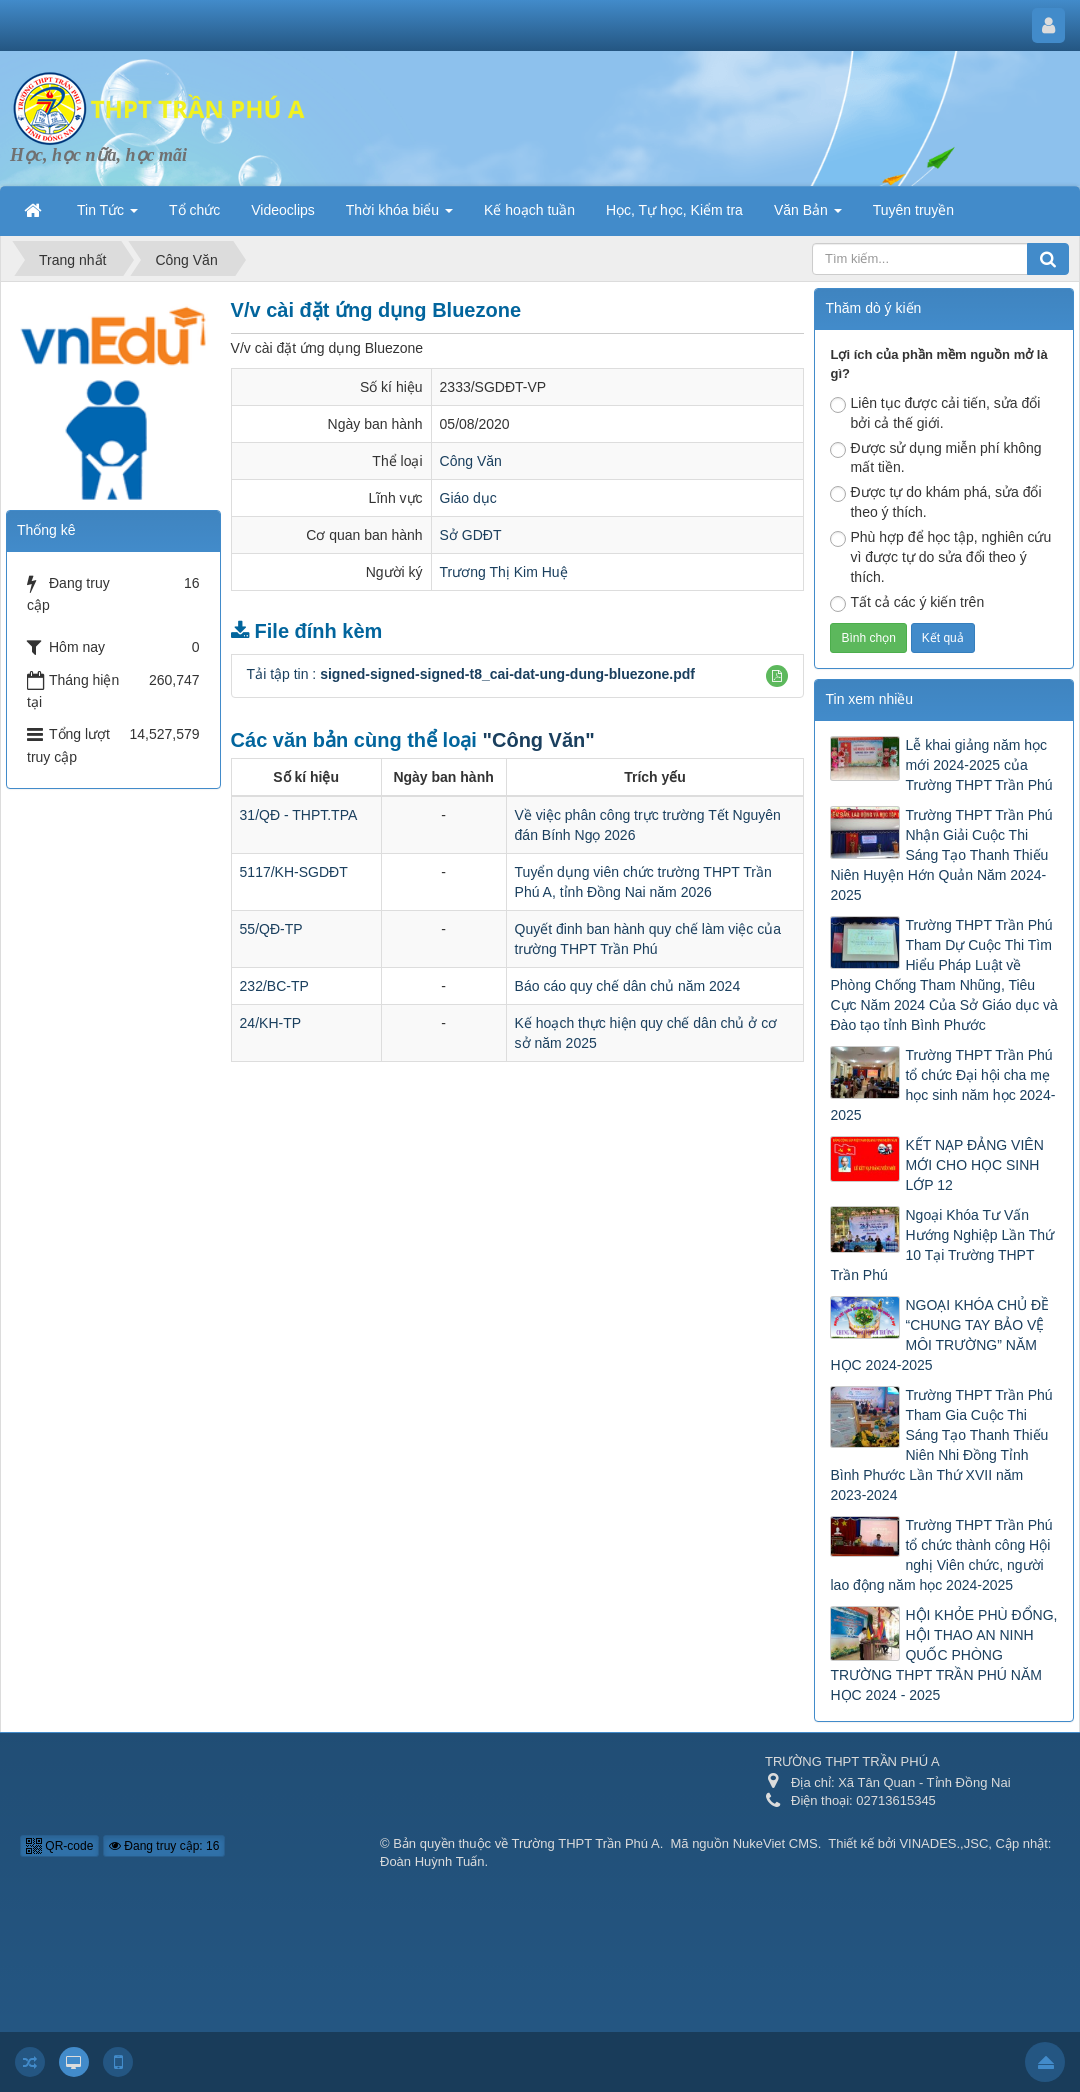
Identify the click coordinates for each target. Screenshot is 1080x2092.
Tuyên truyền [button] (913, 210)
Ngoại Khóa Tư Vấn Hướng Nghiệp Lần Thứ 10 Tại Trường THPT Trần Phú (942, 1245)
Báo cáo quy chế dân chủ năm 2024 (628, 986)
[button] (777, 676)
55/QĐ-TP (271, 929)
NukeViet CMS (775, 1843)
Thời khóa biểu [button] (399, 216)
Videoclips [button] (283, 210)
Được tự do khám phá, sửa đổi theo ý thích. (935, 502)
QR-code (59, 1846)
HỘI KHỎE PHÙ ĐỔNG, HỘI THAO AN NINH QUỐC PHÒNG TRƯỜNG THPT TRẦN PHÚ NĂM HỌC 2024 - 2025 (943, 1655)
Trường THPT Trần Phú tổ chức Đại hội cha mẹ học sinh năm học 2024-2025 (942, 1085)
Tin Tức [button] (107, 216)
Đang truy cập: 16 (164, 1846)
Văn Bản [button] (808, 216)
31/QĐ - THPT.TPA (299, 815)
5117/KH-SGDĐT (294, 872)
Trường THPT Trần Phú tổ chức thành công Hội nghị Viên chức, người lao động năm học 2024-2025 (941, 1555)
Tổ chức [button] (194, 210)
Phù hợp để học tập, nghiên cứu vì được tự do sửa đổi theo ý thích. (940, 557)
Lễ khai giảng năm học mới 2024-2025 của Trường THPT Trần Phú (978, 765)
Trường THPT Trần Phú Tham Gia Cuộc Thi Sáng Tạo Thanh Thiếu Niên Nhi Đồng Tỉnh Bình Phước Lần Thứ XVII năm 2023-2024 (941, 1445)
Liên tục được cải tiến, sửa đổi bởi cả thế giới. (935, 413)
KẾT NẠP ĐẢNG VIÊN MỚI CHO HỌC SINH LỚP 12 (974, 1165)
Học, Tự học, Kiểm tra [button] (674, 210)
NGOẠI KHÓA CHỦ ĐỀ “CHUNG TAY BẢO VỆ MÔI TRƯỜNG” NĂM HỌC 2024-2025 (939, 1335)
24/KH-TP (270, 1023)
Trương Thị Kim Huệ (504, 572)
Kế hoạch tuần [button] (529, 210)
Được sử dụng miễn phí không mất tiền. (935, 458)
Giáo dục (468, 498)
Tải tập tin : (471, 674)
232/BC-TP (274, 986)
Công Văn (471, 461)
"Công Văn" (538, 740)
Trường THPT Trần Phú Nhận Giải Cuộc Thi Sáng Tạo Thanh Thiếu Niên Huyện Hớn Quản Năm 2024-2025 (941, 855)
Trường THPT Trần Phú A (586, 1843)
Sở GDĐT (471, 535)
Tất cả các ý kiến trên (907, 603)
